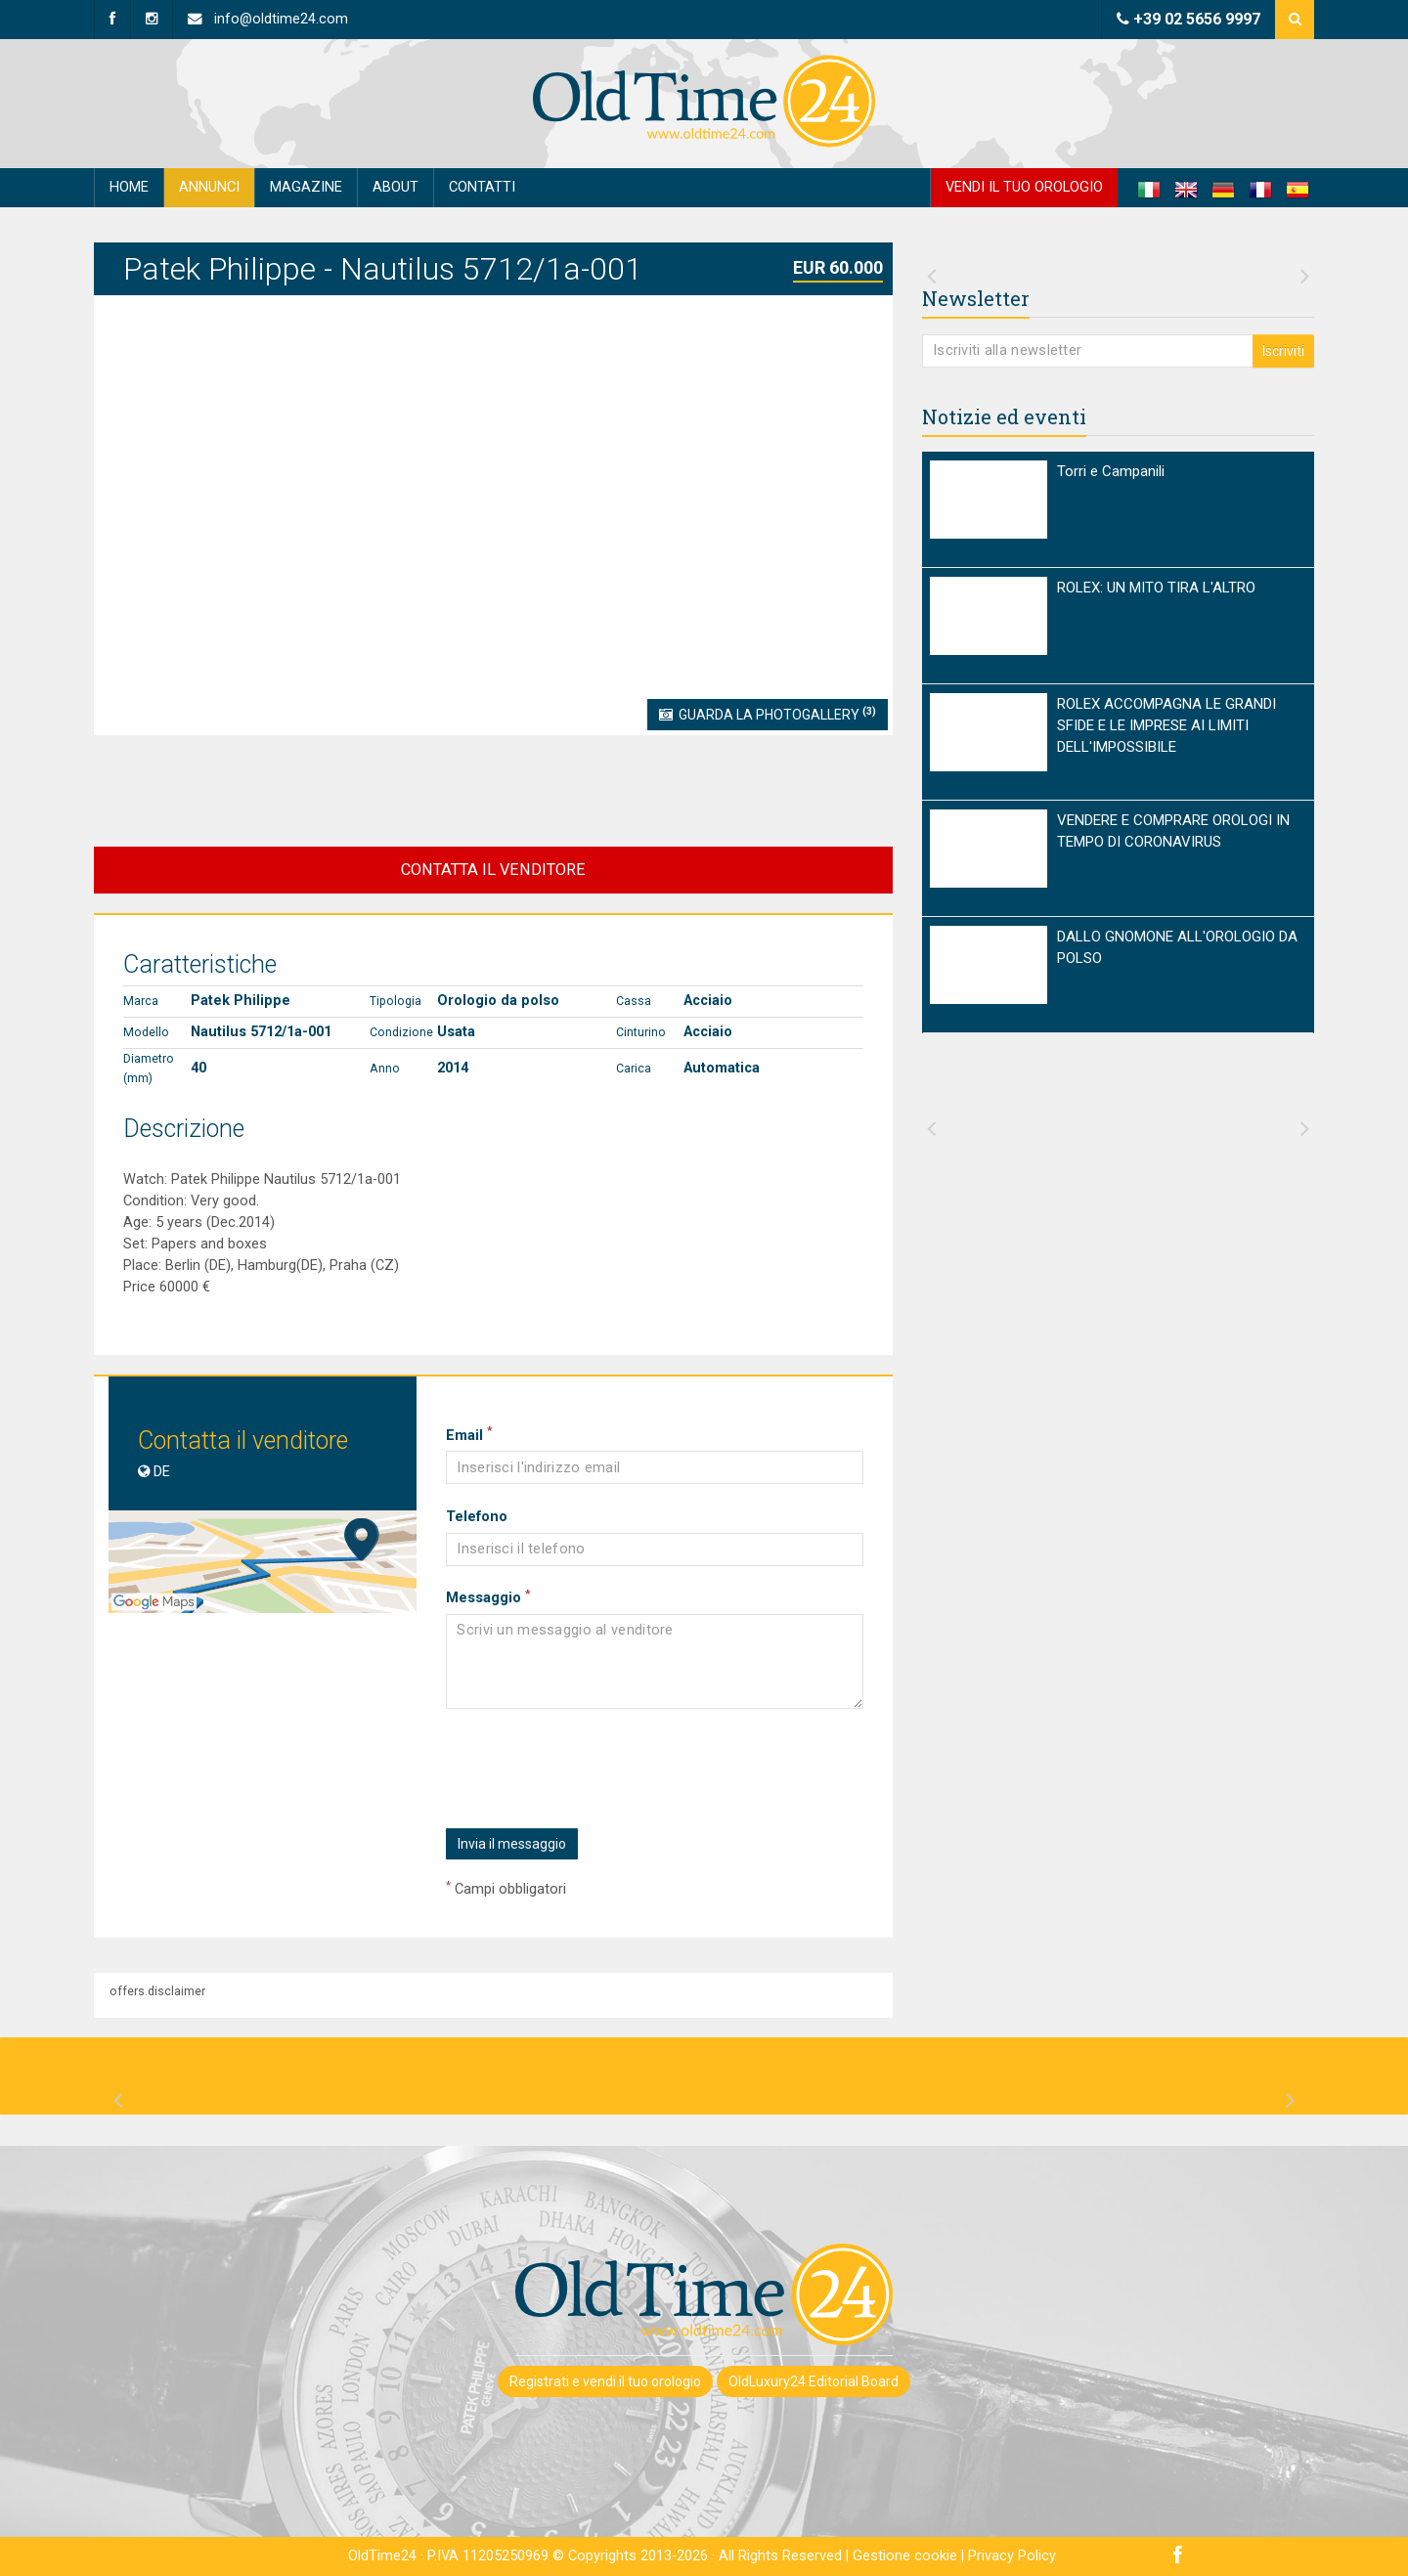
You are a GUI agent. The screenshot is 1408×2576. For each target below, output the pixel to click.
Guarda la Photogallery (767, 713)
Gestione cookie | (910, 2556)
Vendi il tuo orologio (1024, 187)
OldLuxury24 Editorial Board (813, 2381)
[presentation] (594, 1769)
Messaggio (488, 1597)
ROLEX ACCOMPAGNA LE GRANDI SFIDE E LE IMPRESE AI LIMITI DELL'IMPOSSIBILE (1166, 725)
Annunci (209, 187)
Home (129, 187)
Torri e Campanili (1111, 471)
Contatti (482, 187)
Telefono (476, 1516)
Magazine (306, 187)
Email (469, 1435)
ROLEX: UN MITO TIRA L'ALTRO (1156, 587)
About (395, 187)
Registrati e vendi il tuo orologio (605, 2381)
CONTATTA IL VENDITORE (493, 869)
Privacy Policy (1012, 2556)
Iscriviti (1283, 351)
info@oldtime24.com (268, 19)
